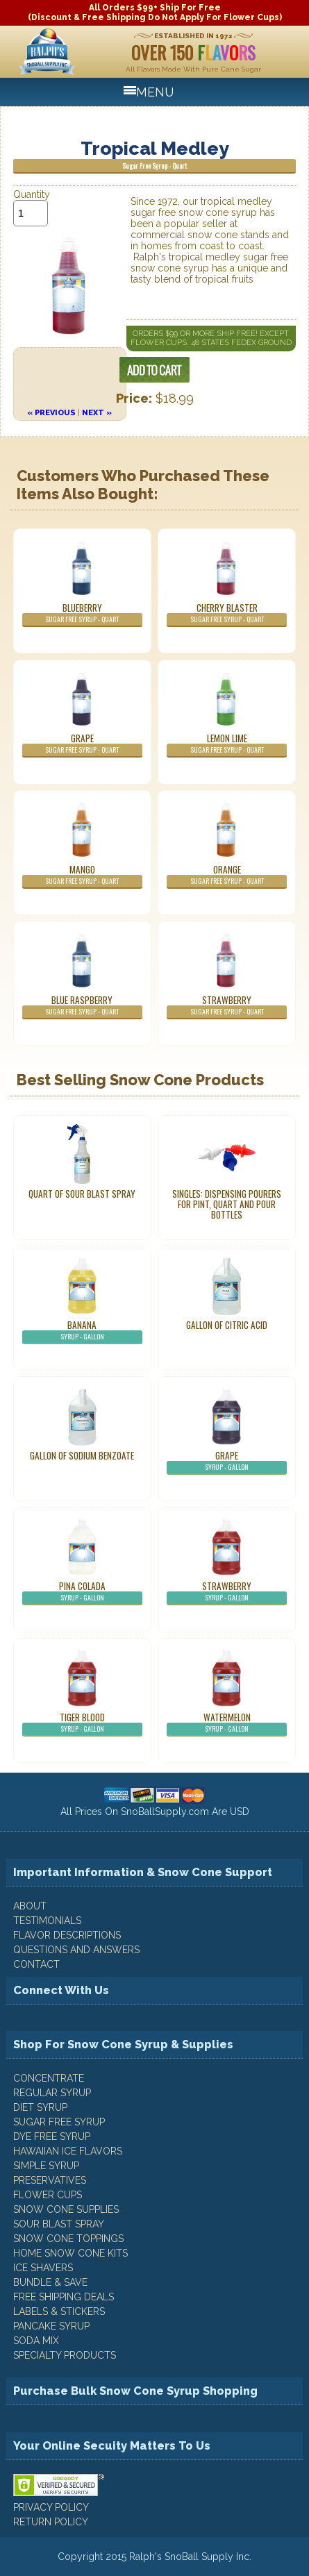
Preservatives (49, 2180)
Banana (82, 1331)
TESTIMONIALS (47, 1920)
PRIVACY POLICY (51, 2507)
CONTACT (36, 1964)
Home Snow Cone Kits (70, 2253)
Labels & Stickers (59, 2311)
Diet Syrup (40, 2107)
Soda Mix (36, 2340)
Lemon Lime (227, 744)
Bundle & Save (50, 2282)
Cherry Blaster (227, 614)
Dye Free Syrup (51, 2136)
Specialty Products (64, 2355)
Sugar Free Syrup (59, 2121)
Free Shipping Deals (63, 2296)
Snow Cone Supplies (66, 2209)
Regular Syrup (52, 2092)
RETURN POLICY (50, 2521)
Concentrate (48, 2078)
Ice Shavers (43, 2267)
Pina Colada (82, 1592)
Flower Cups (47, 2194)
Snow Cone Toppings (68, 2238)
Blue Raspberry (82, 1006)
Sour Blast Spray (58, 2224)
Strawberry (227, 1006)
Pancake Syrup (51, 2326)
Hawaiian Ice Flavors (67, 2151)
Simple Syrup (46, 2165)
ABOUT (30, 1906)
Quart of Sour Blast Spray (81, 1194)
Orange (227, 875)
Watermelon (227, 1723)
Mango (82, 875)
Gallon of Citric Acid (226, 1325)
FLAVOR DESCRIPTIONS (67, 1935)
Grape (82, 744)
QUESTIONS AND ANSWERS (76, 1949)
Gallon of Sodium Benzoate (82, 1455)
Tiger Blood (82, 1723)
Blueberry (82, 614)
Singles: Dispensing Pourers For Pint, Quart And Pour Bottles (226, 1204)
